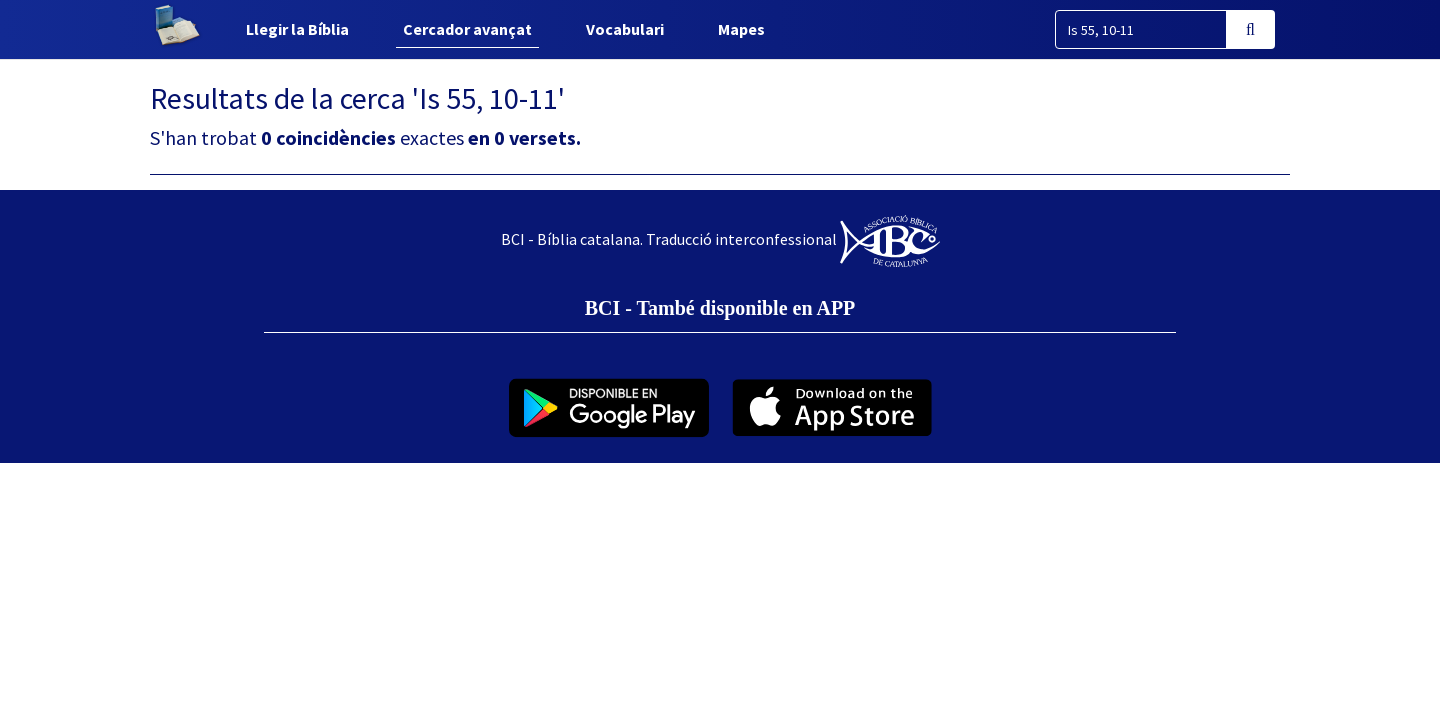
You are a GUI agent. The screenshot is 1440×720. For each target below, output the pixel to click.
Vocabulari (625, 29)
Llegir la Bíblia (297, 29)
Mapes (741, 29)
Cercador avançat (467, 29)
